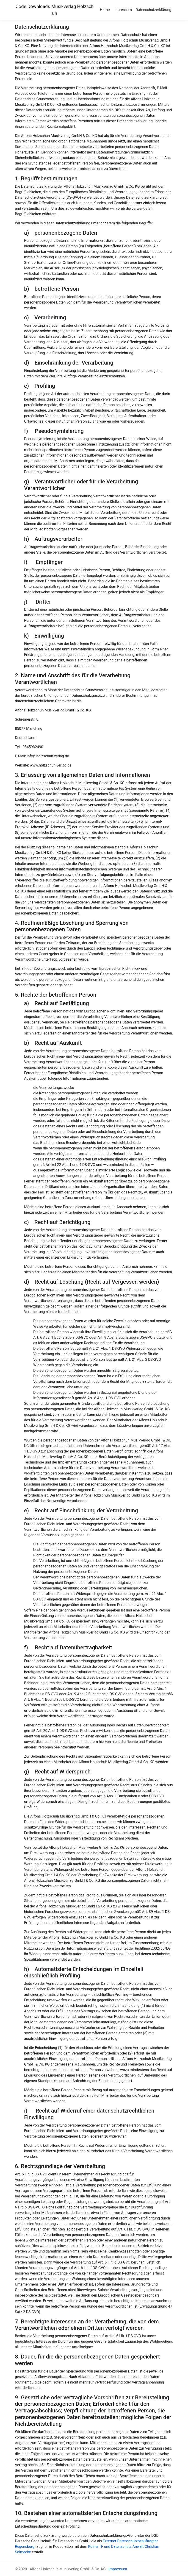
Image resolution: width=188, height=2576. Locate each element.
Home (105, 10)
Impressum (122, 10)
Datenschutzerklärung (153, 10)
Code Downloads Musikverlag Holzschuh (55, 10)
